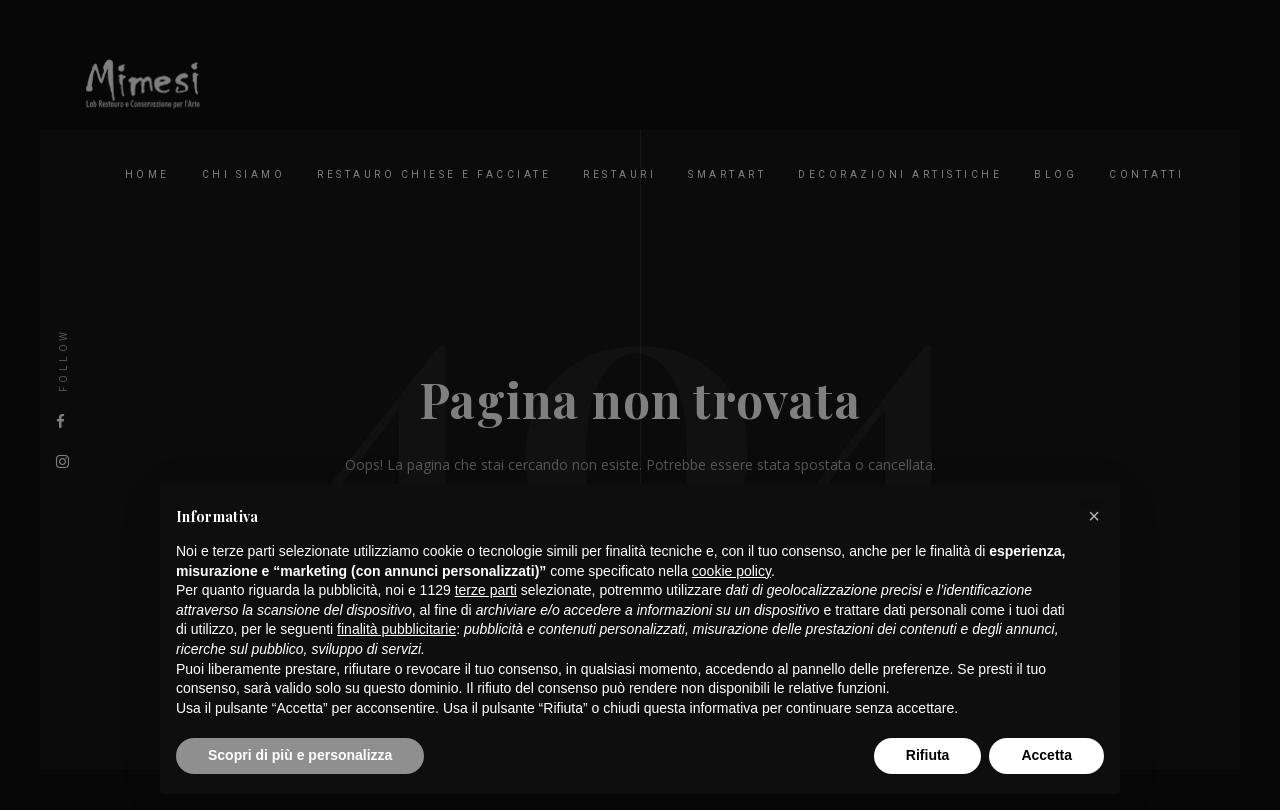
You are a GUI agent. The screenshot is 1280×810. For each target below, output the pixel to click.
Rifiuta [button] (928, 755)
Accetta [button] (1046, 755)
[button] (1094, 516)
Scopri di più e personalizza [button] (300, 755)
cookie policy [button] (731, 571)
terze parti (486, 590)
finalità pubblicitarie (396, 629)
